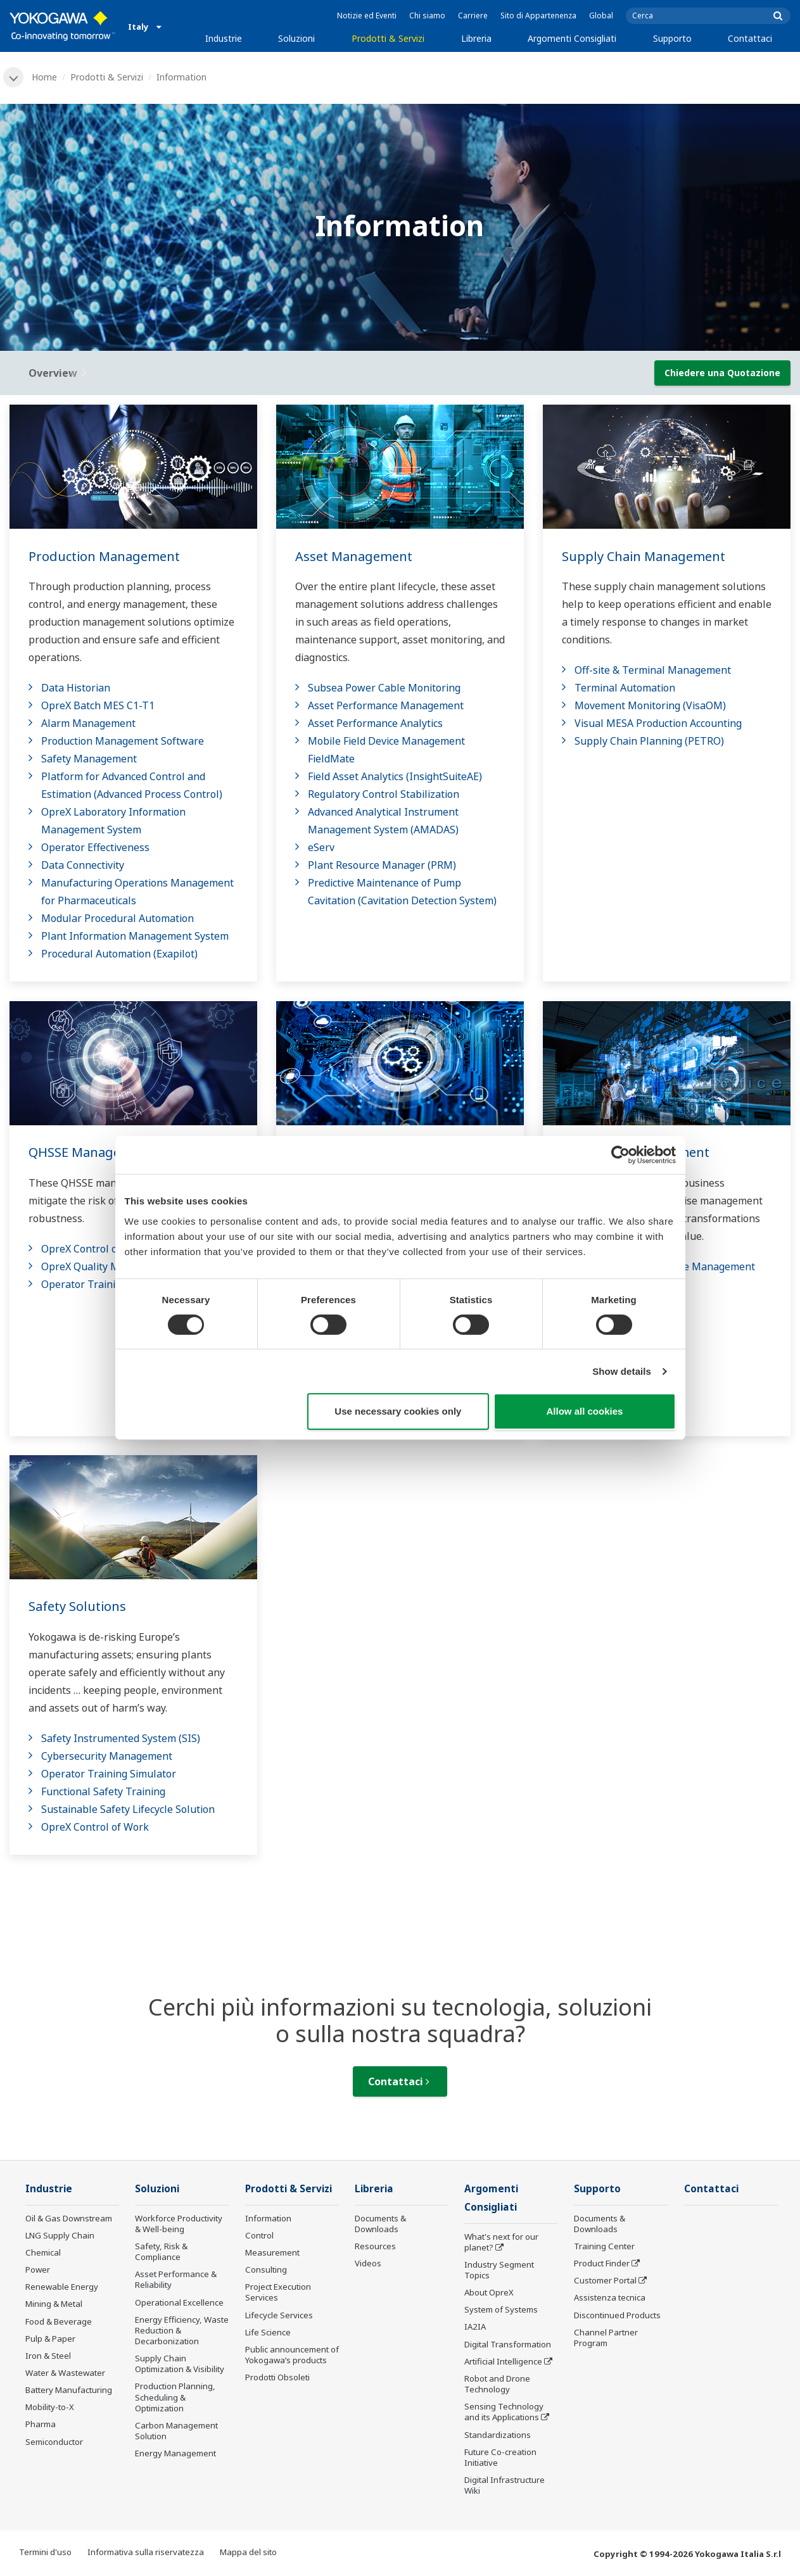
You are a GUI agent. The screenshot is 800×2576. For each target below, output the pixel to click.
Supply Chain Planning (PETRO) (649, 741)
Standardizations (497, 2434)
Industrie (223, 38)
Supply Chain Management (643, 556)
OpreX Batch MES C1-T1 (98, 705)
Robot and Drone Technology (497, 2384)
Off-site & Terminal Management (653, 670)
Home (44, 77)
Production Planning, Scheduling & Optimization (175, 2396)
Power (37, 2269)
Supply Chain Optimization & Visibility (179, 2363)
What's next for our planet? (501, 2242)
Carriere (473, 15)
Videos (368, 2263)
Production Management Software (122, 741)
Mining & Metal (53, 2303)
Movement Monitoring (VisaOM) (650, 705)
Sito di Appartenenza (538, 15)
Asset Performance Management (386, 705)
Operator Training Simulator (108, 1284)
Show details (621, 1371)
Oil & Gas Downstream (68, 2218)
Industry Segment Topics (499, 2270)
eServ (321, 847)
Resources (375, 2246)
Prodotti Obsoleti (277, 2377)
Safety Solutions (77, 1606)
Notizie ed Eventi (367, 15)
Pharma (40, 2424)
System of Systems (501, 2309)
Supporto (672, 38)
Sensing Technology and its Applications (503, 2412)
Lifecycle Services (279, 2315)
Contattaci (750, 38)
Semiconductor (54, 2441)
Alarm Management (88, 723)
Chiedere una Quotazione (722, 373)
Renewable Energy (61, 2286)
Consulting (266, 2269)
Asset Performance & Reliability (176, 2279)
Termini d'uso (45, 2552)
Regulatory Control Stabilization (383, 794)
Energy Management (175, 2453)
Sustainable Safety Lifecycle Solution (128, 1809)
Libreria (476, 38)
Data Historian (75, 688)
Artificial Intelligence (503, 2361)
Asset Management (353, 556)
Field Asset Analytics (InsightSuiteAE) (395, 776)
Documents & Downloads (380, 2224)
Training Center (604, 2246)
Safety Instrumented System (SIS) (120, 1738)
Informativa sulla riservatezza (145, 2552)
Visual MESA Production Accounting (658, 723)
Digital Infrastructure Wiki (504, 2485)
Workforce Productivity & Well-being (178, 2224)
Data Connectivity (82, 865)
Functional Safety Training (103, 1791)
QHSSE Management (91, 1152)
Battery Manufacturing (68, 2390)
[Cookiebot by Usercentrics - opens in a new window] (620, 1155)
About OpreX (489, 2292)
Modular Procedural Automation (117, 918)
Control (259, 2235)
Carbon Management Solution (176, 2431)
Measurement (272, 2252)
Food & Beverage (58, 2321)
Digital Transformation (507, 2344)
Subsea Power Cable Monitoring (384, 688)
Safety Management (89, 759)
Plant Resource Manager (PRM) (382, 865)
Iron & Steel (48, 2355)
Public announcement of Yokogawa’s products (292, 2355)
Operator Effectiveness (95, 847)
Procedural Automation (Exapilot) (119, 954)
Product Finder (602, 2263)
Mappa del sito (248, 2552)
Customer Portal (605, 2280)
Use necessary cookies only (397, 1411)
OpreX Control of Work (95, 1249)
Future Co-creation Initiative (500, 2457)
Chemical (43, 2252)
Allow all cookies (585, 1411)
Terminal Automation (625, 688)
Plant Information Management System (135, 936)
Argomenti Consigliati (572, 38)
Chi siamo (427, 15)
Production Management (104, 556)
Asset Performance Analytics (375, 723)
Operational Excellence (179, 2302)
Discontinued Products (617, 2315)
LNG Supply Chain (59, 2235)
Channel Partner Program (606, 2338)
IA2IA (475, 2326)
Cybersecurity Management (106, 1756)
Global (601, 15)
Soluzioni (296, 38)
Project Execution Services (278, 2292)
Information (268, 2218)
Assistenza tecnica (609, 2297)
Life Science (268, 2332)
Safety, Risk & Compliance (161, 2251)
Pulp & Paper (50, 2338)
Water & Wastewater (65, 2372)
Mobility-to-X (49, 2407)
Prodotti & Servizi (388, 38)
